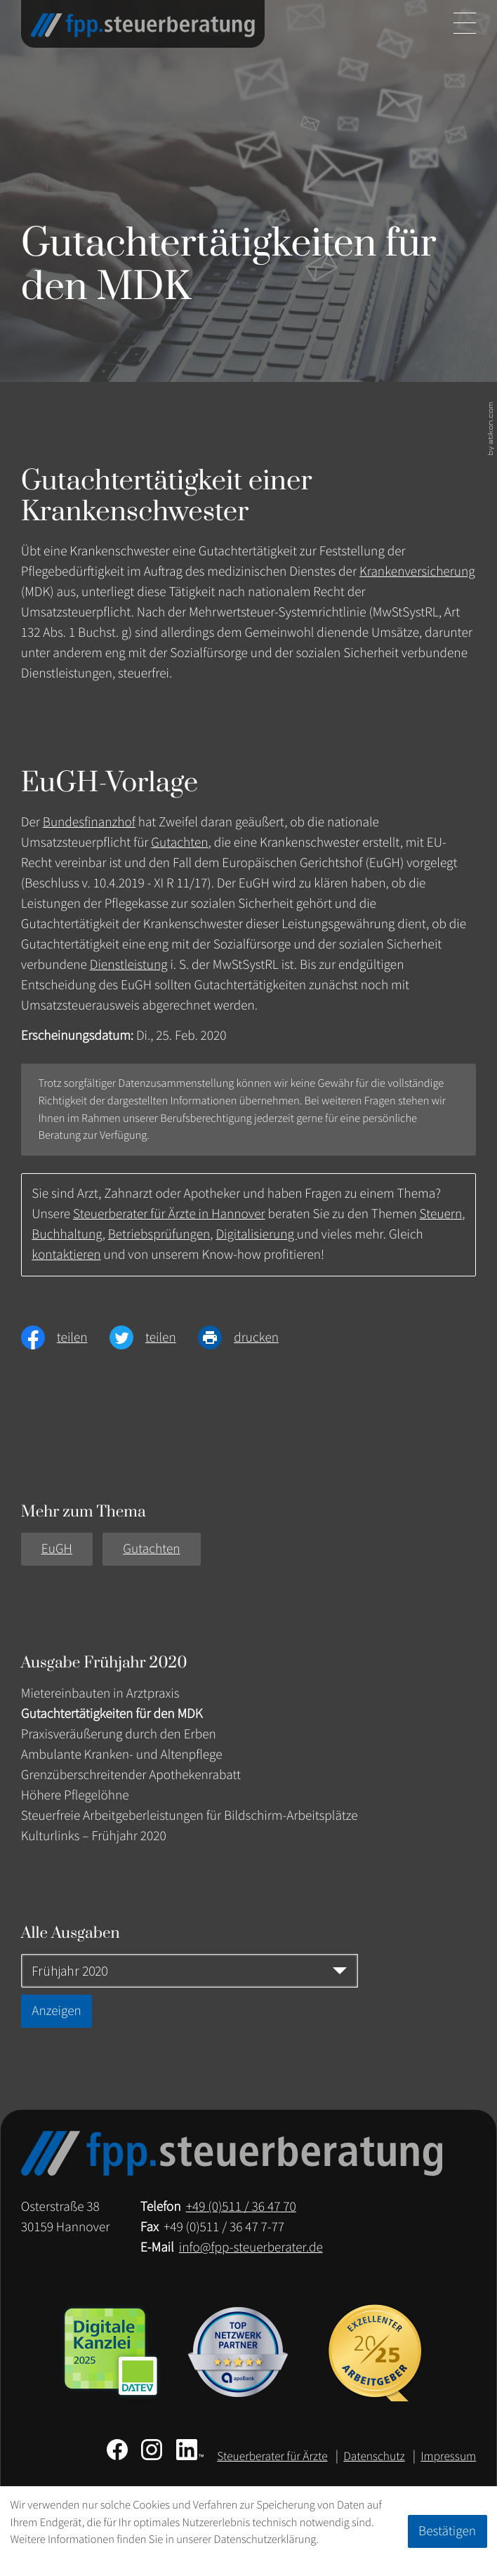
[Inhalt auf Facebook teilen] (65, 1337)
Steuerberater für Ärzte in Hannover (169, 1214)
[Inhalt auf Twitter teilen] (154, 1337)
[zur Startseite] (142, 25)
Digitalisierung (256, 1234)
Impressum (448, 2456)
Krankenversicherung (417, 571)
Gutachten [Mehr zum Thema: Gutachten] (151, 1548)
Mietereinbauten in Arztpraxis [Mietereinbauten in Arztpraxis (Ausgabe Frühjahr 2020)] (100, 1693)
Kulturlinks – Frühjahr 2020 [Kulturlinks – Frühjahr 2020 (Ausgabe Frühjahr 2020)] (93, 1836)
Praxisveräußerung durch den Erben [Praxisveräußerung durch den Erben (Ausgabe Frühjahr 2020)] (118, 1734)
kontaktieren (66, 1254)
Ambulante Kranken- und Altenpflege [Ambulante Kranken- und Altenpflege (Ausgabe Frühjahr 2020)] (122, 1754)
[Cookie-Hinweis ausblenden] (447, 2531)
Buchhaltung (67, 1234)
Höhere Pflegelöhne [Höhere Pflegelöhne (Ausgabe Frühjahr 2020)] (75, 1795)
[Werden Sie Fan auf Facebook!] (117, 2449)
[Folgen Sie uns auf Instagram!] (151, 2449)
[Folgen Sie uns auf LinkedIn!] (190, 2449)
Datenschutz (373, 2456)
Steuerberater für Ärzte (272, 2456)
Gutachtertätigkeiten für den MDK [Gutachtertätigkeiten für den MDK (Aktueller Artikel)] (112, 1713)
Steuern (441, 1214)
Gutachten (179, 842)
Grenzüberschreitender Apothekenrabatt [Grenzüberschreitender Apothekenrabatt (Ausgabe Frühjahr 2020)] (131, 1774)
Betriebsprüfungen (159, 1234)
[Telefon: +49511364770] (241, 2207)
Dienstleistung (129, 964)
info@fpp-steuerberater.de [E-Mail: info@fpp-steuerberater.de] (251, 2247)
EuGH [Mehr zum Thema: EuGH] (56, 1548)
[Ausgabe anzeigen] (57, 2011)
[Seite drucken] (249, 1337)
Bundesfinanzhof (89, 822)
